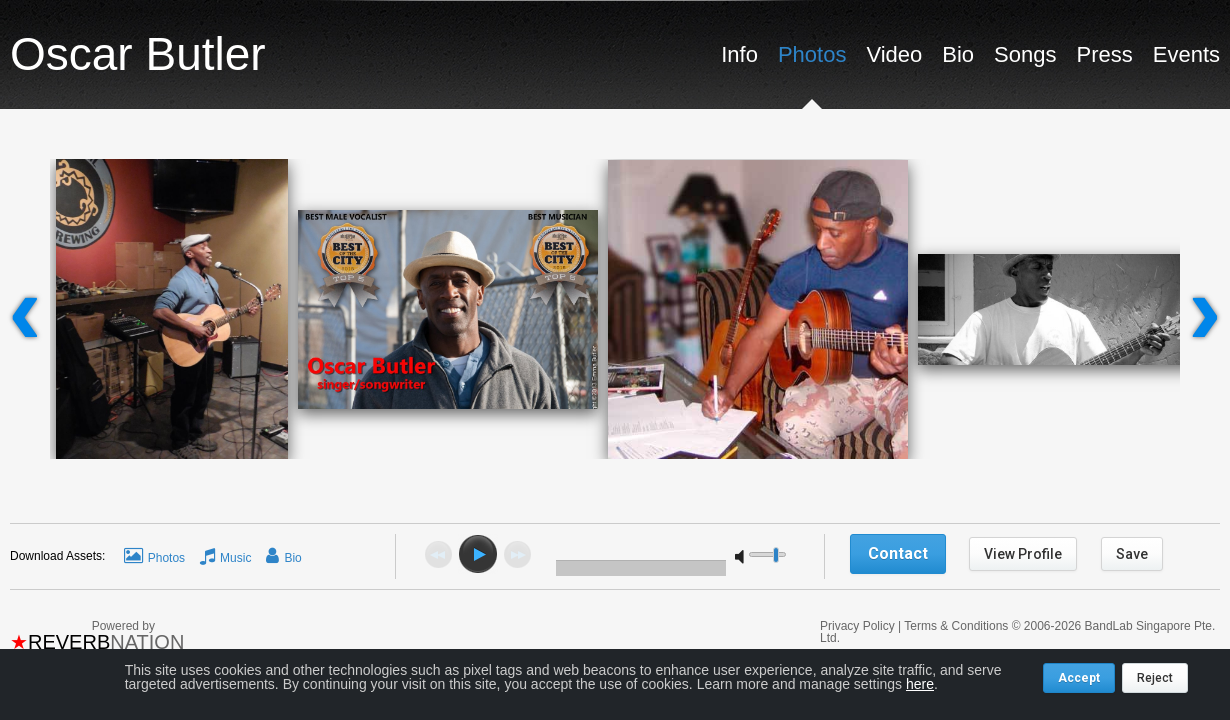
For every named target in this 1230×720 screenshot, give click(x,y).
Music (235, 558)
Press (1104, 54)
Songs (1025, 54)
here (920, 684)
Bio (958, 54)
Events (1186, 54)
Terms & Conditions (956, 626)
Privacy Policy (859, 626)
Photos (812, 54)
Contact (898, 553)
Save (1132, 554)
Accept (1079, 678)
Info (739, 54)
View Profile (1023, 554)
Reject (1155, 678)
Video (894, 54)
